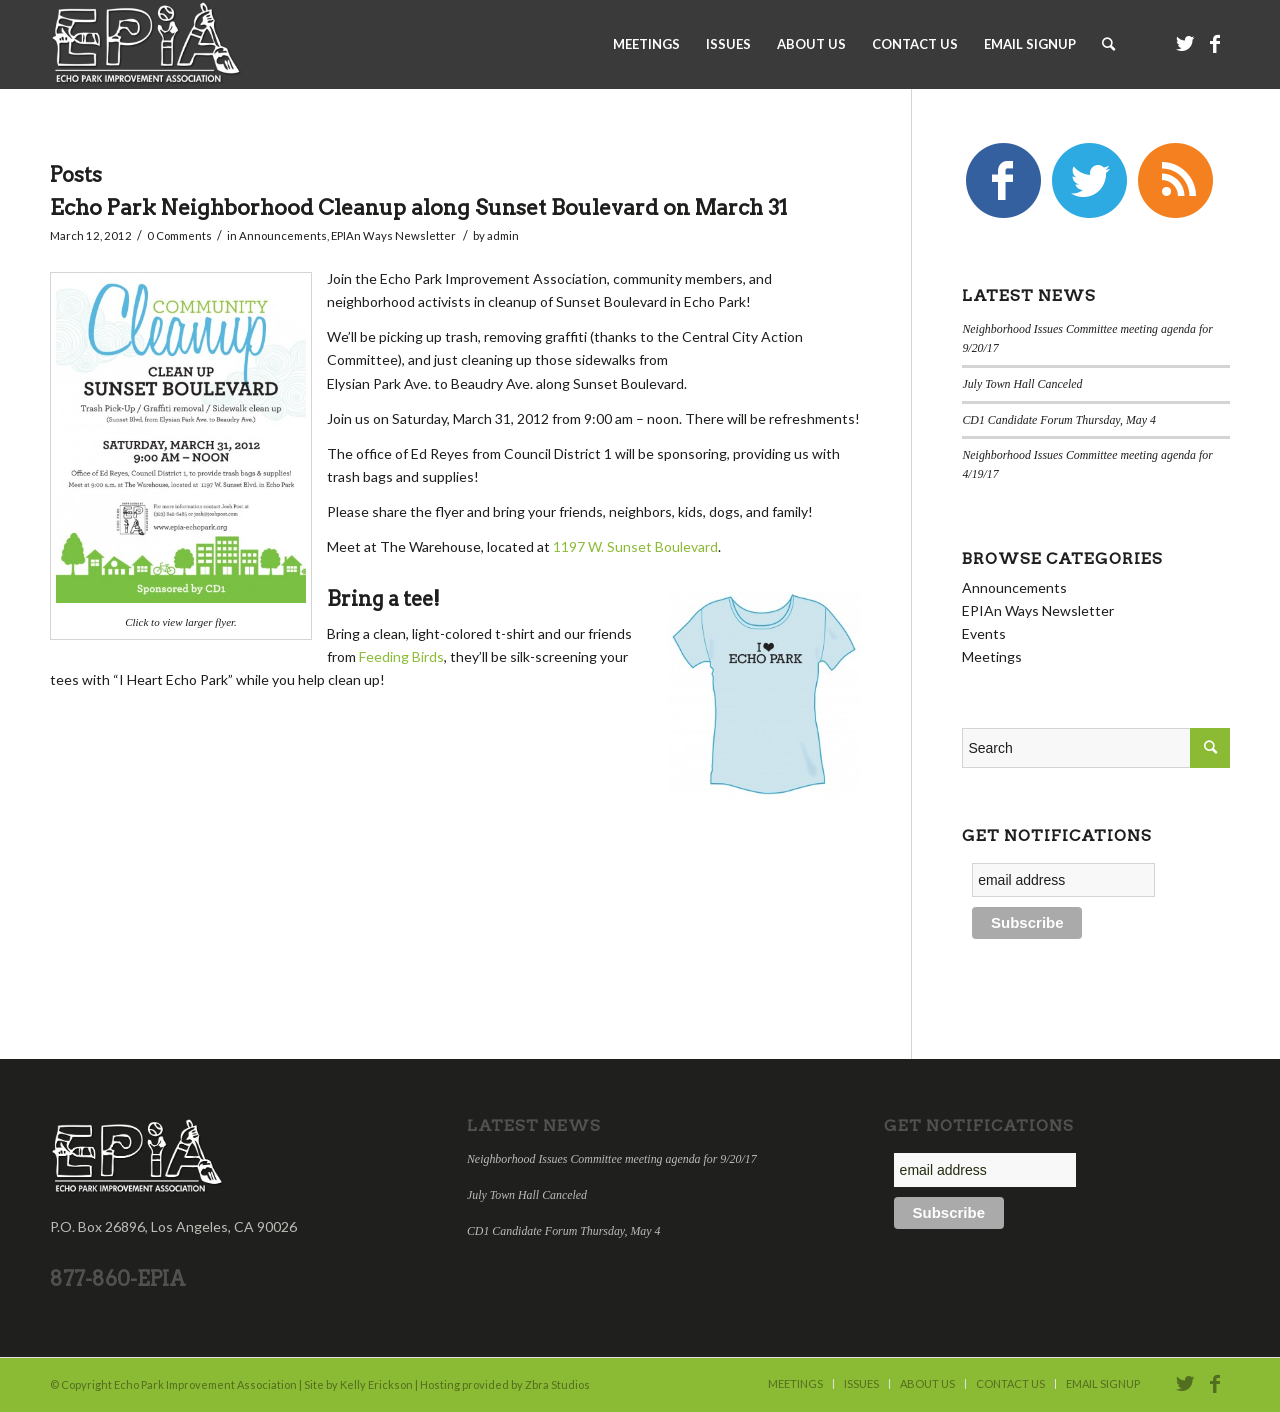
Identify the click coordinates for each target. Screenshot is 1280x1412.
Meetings (992, 656)
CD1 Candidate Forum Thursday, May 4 (1059, 420)
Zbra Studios (557, 1384)
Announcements (283, 235)
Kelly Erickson (376, 1384)
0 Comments (179, 235)
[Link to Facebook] (1215, 43)
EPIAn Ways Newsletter (393, 235)
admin (503, 235)
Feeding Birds (401, 656)
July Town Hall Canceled (1022, 384)
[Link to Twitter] (1185, 43)
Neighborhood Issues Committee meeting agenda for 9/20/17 (612, 1159)
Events (984, 633)
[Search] (1108, 44)
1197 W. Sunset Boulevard (635, 546)
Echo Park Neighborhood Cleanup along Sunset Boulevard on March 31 (418, 207)
